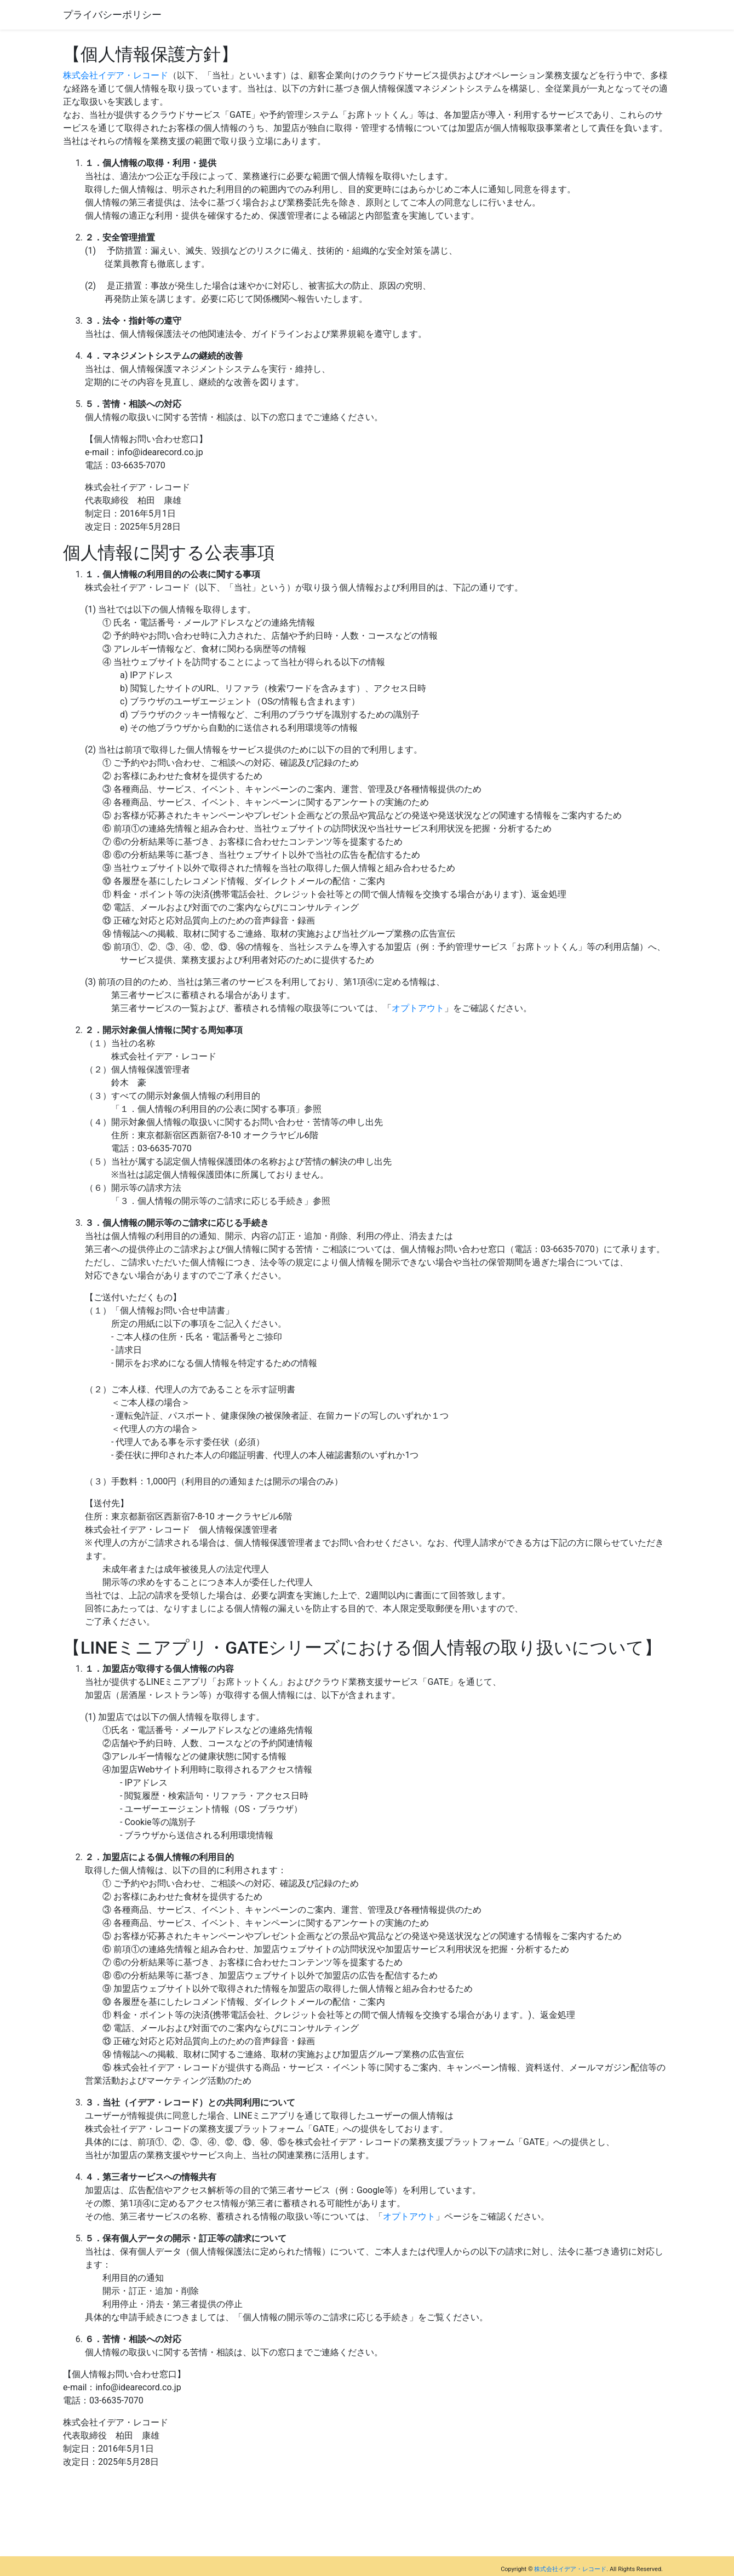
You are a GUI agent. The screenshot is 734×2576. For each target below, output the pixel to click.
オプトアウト (418, 1008)
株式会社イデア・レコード (115, 75)
